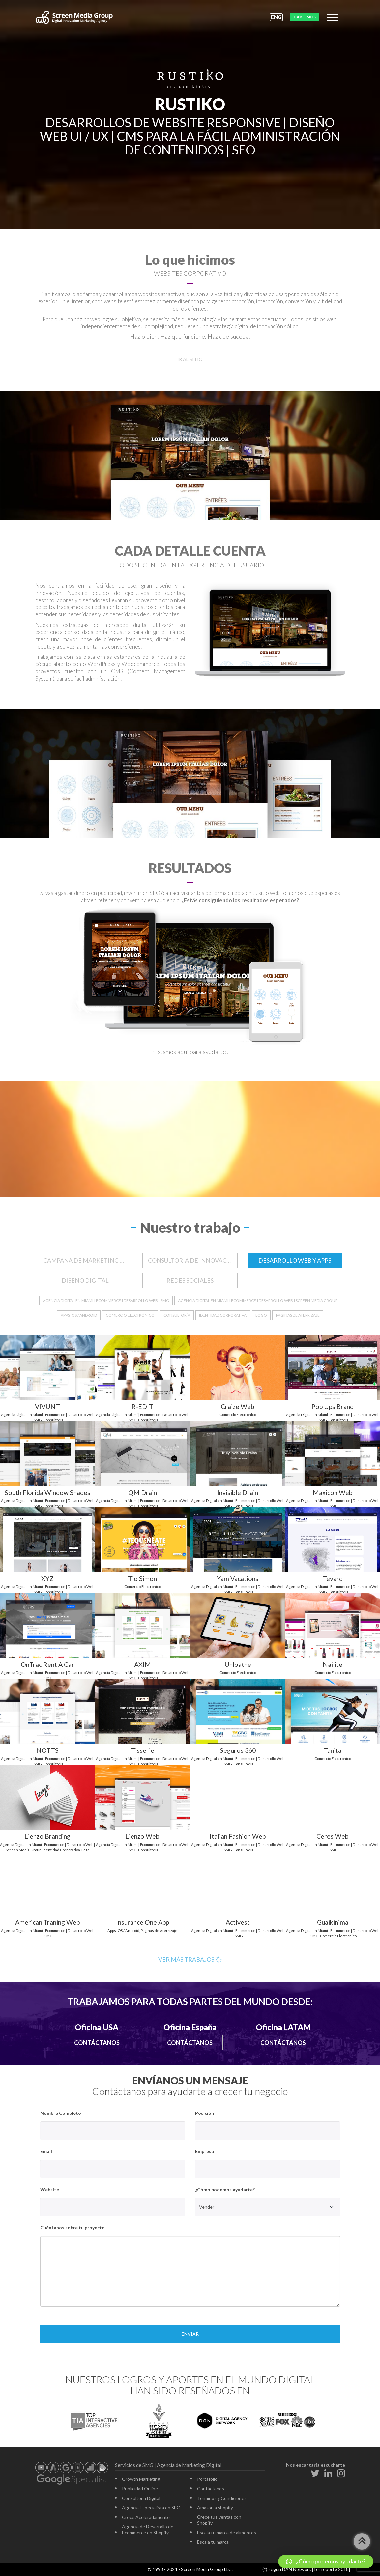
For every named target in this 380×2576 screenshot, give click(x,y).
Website (49, 2189)
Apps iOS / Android (79, 1315)
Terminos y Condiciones (222, 2498)
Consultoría (176, 1315)
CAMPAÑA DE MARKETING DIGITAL (87, 1260)
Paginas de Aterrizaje (298, 1315)
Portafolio (207, 2479)
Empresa (204, 2151)
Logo (261, 1315)
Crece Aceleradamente (146, 2517)
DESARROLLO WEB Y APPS (294, 1260)
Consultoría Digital (141, 2498)
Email (46, 2151)
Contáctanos (97, 2042)
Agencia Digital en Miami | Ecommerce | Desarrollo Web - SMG (106, 1300)
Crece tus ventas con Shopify (219, 2520)
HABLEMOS (305, 16)
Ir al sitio (190, 359)
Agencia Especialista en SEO (151, 2507)
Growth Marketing (141, 2479)
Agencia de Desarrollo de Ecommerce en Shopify (147, 2529)
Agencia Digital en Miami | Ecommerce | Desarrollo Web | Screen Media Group (257, 1300)
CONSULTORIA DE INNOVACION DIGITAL (192, 1260)
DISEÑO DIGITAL (85, 1280)
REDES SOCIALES (190, 1280)
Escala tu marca (213, 2542)
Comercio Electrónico (130, 1315)
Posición (204, 2113)
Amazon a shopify (215, 2507)
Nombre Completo (60, 2113)
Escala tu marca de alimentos (226, 2532)
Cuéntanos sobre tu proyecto (72, 2227)
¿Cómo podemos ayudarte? (225, 2189)
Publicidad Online (140, 2488)
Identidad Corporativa (223, 1315)
